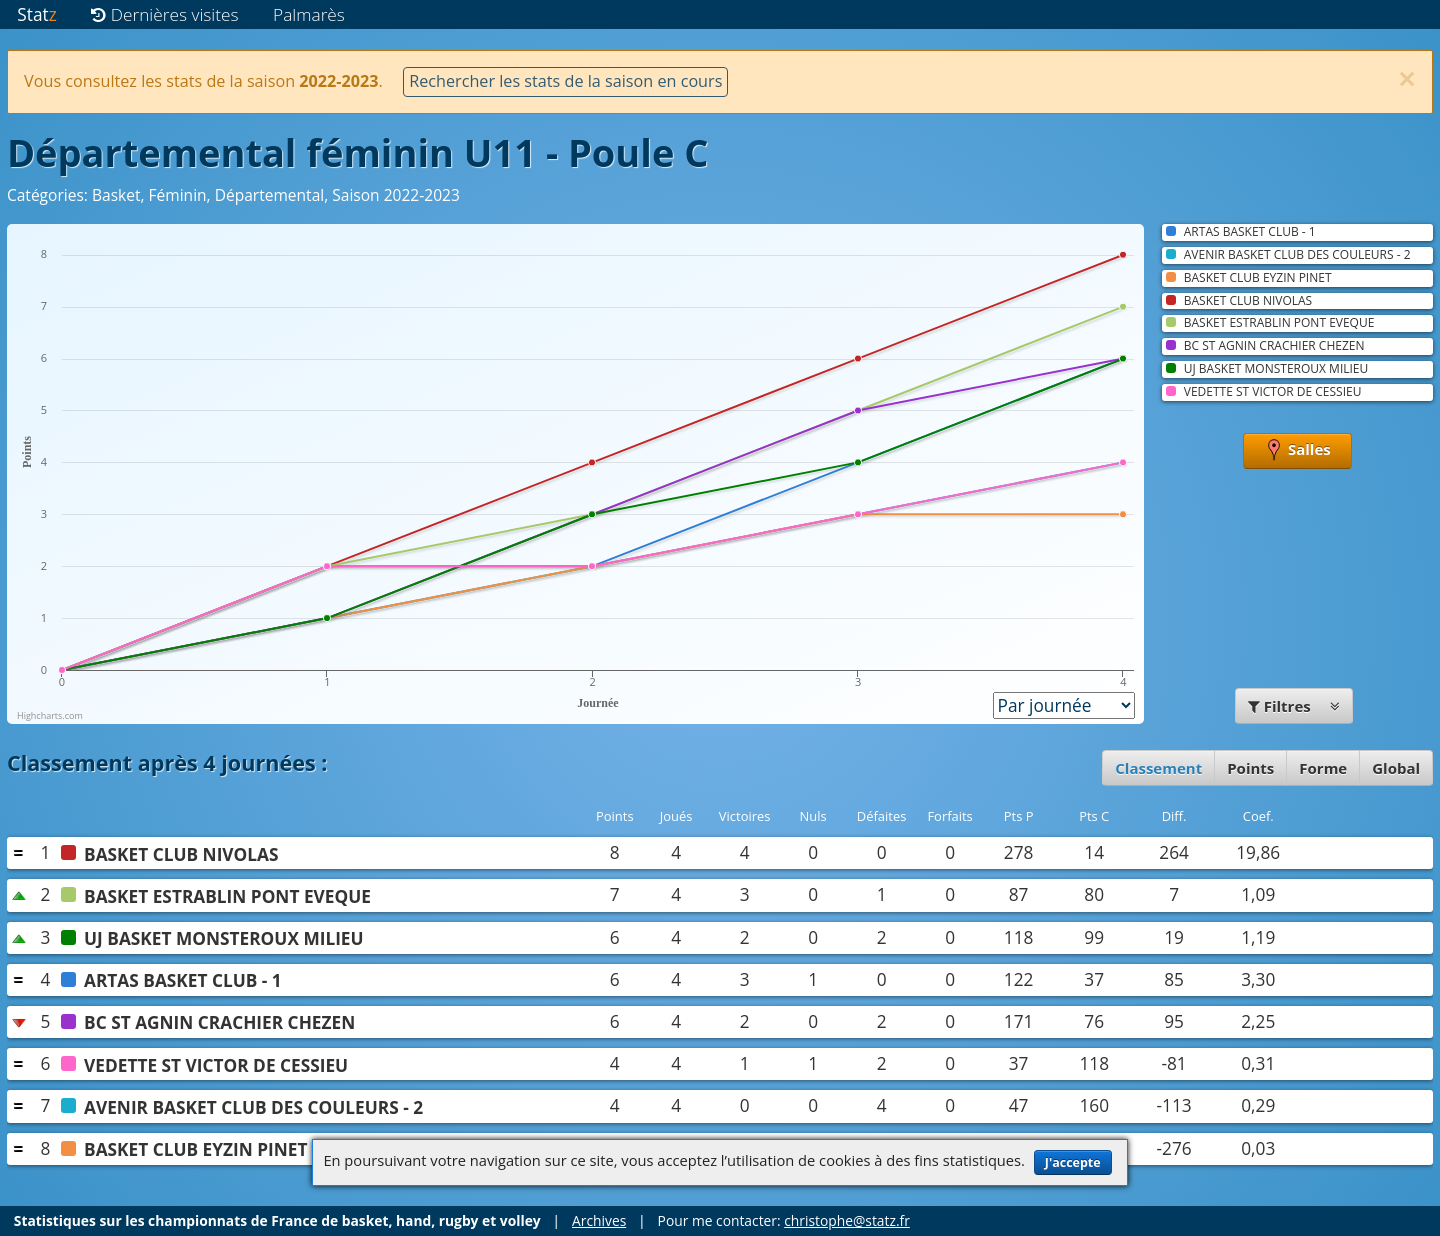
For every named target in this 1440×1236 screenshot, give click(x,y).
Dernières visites (164, 14)
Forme (1323, 768)
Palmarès (309, 14)
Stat (36, 14)
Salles (1297, 451)
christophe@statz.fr (847, 1220)
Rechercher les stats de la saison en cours (565, 81)
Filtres (1294, 706)
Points (1250, 768)
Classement (1158, 768)
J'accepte (1073, 1162)
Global (1396, 768)
